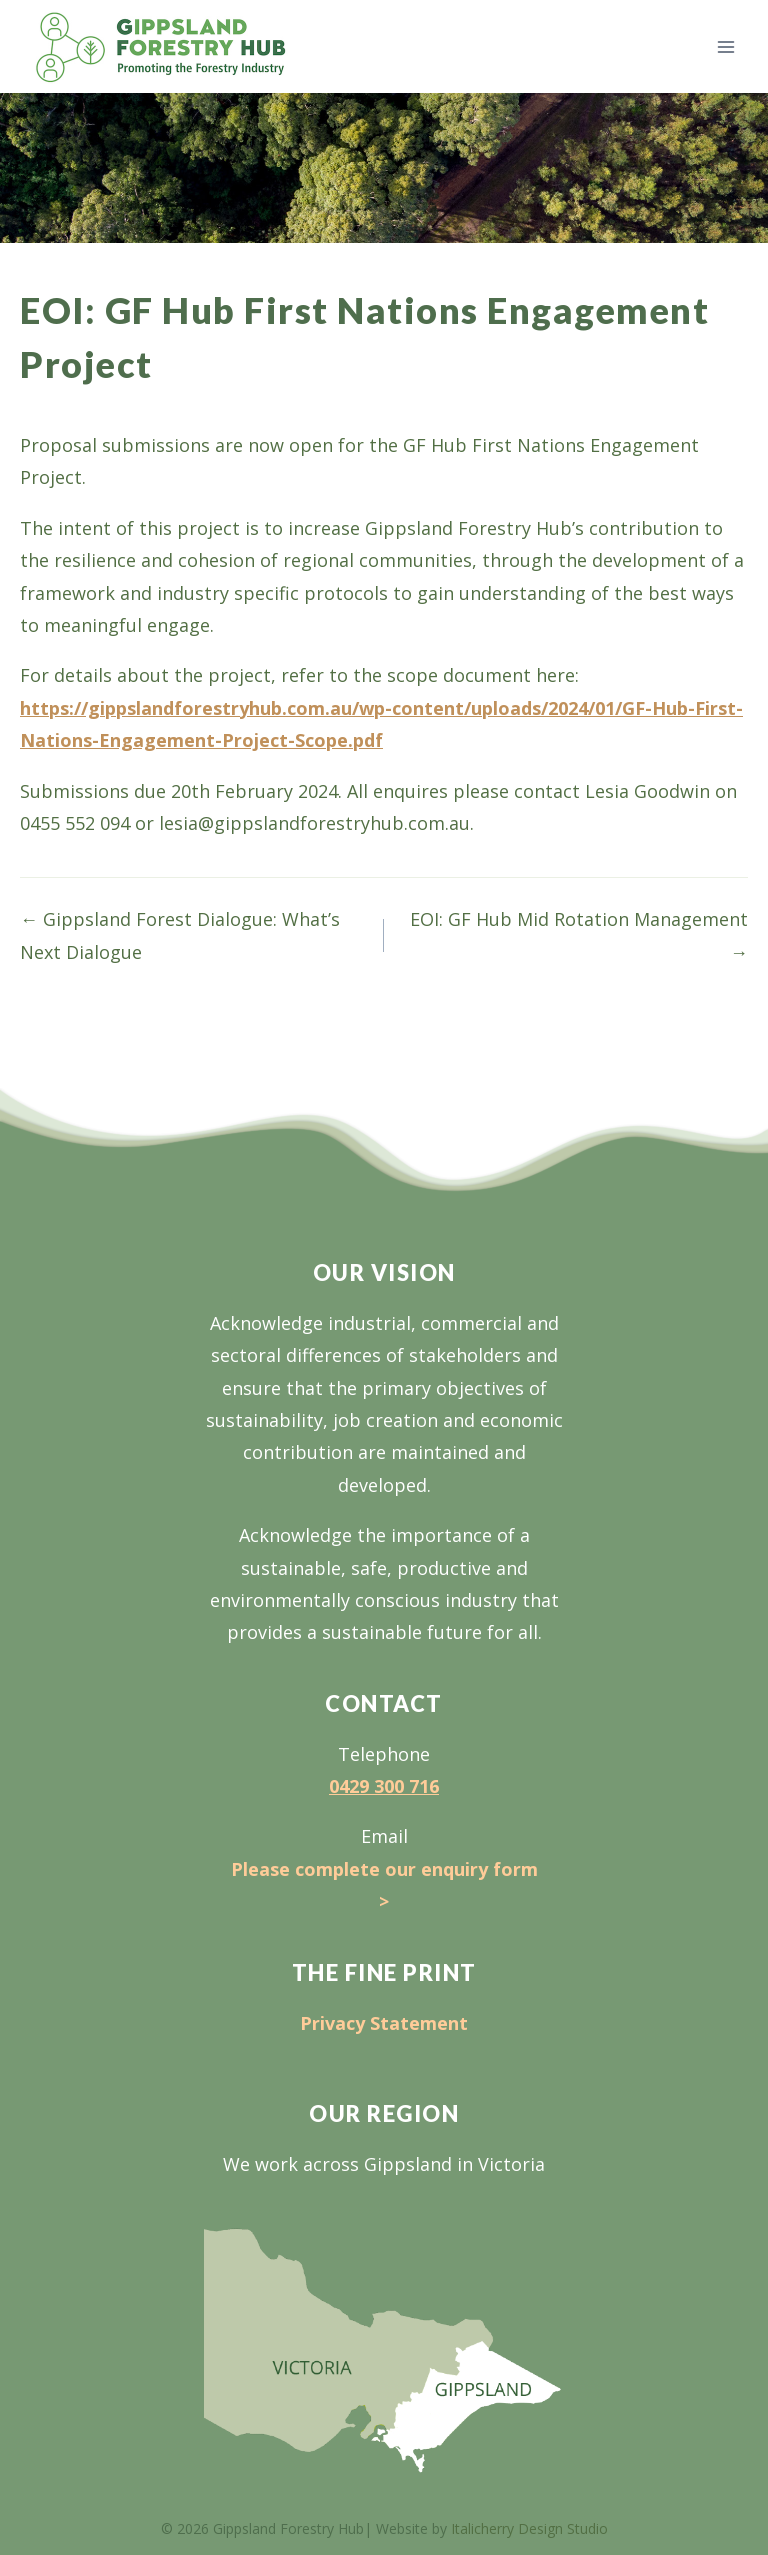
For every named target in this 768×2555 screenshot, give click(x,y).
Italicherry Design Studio (529, 2528)
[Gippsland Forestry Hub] (161, 46)
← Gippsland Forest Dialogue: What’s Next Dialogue (180, 935)
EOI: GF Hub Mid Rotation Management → (579, 935)
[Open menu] (725, 46)
